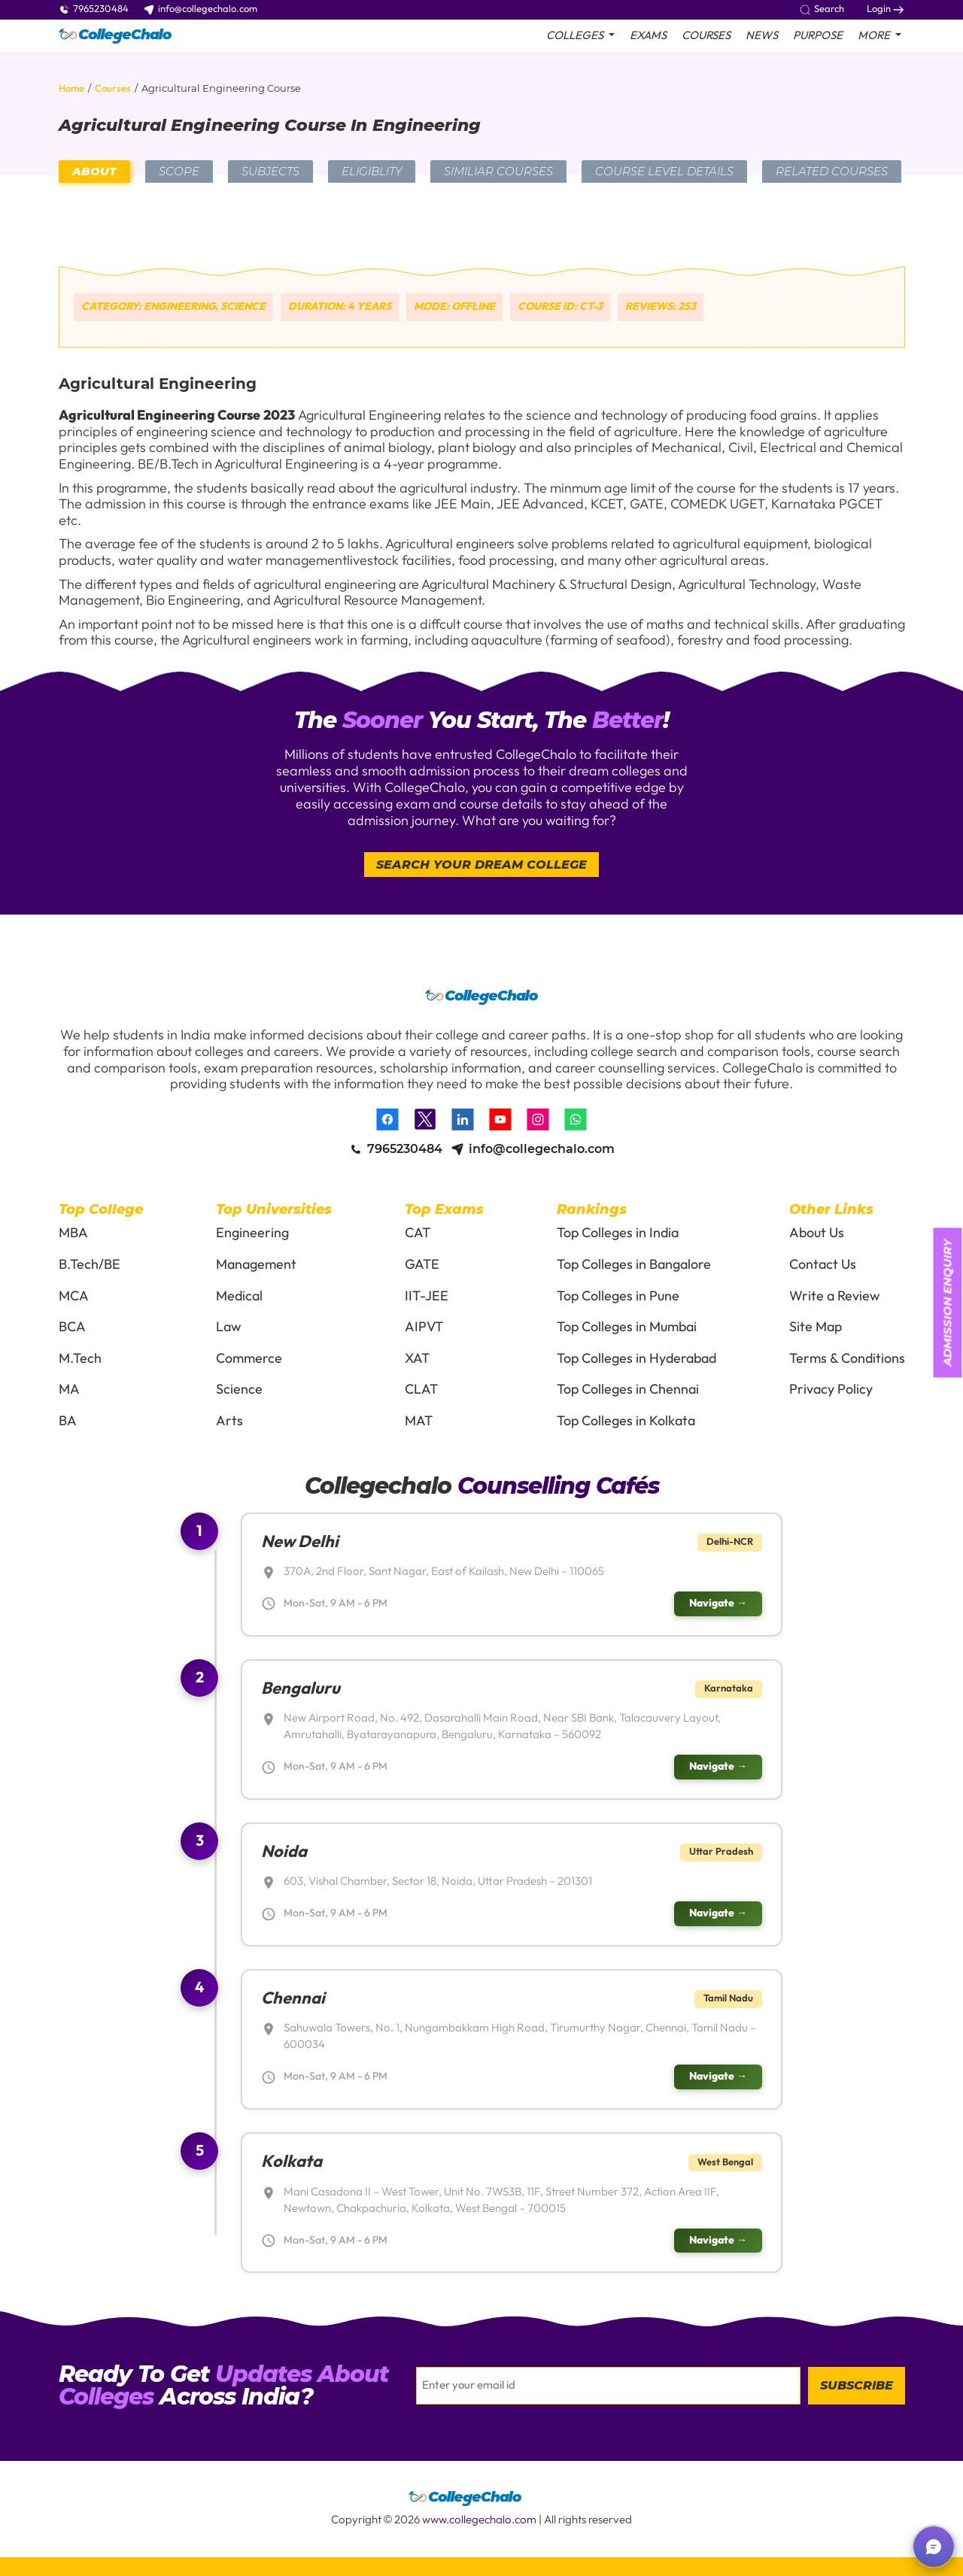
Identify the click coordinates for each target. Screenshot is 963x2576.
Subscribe (856, 2385)
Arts (229, 1421)
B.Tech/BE (89, 1265)
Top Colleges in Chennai (628, 1389)
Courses (706, 35)
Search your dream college (481, 864)
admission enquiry (947, 1302)
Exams (648, 35)
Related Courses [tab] (832, 171)
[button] (933, 2546)
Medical (239, 1296)
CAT (417, 1233)
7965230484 (94, 9)
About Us (816, 1233)
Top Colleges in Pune (618, 1296)
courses (113, 88)
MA (69, 1389)
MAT (419, 1421)
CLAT (421, 1389)
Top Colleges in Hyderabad (636, 1359)
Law (229, 1327)
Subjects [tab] (270, 171)
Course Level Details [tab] (664, 171)
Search (822, 9)
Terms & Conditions (847, 1359)
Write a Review (834, 1296)
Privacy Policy (831, 1389)
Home (71, 88)
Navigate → (718, 1603)
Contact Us (822, 1265)
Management (256, 1265)
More (875, 35)
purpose (818, 35)
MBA (73, 1233)
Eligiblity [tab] (372, 171)
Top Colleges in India (618, 1233)
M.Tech (80, 1359)
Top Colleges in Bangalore (634, 1265)
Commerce (249, 1359)
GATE (422, 1265)
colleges (576, 35)
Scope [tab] (179, 171)
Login (885, 9)
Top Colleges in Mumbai (627, 1327)
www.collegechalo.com (479, 2520)
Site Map (815, 1327)
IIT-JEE (426, 1296)
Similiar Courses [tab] (498, 171)
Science (239, 1389)
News (762, 35)
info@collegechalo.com (200, 9)
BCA (72, 1327)
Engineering (252, 1233)
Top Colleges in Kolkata (626, 1421)
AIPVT (424, 1327)
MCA (74, 1296)
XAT (417, 1359)
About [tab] (94, 171)
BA (68, 1421)
